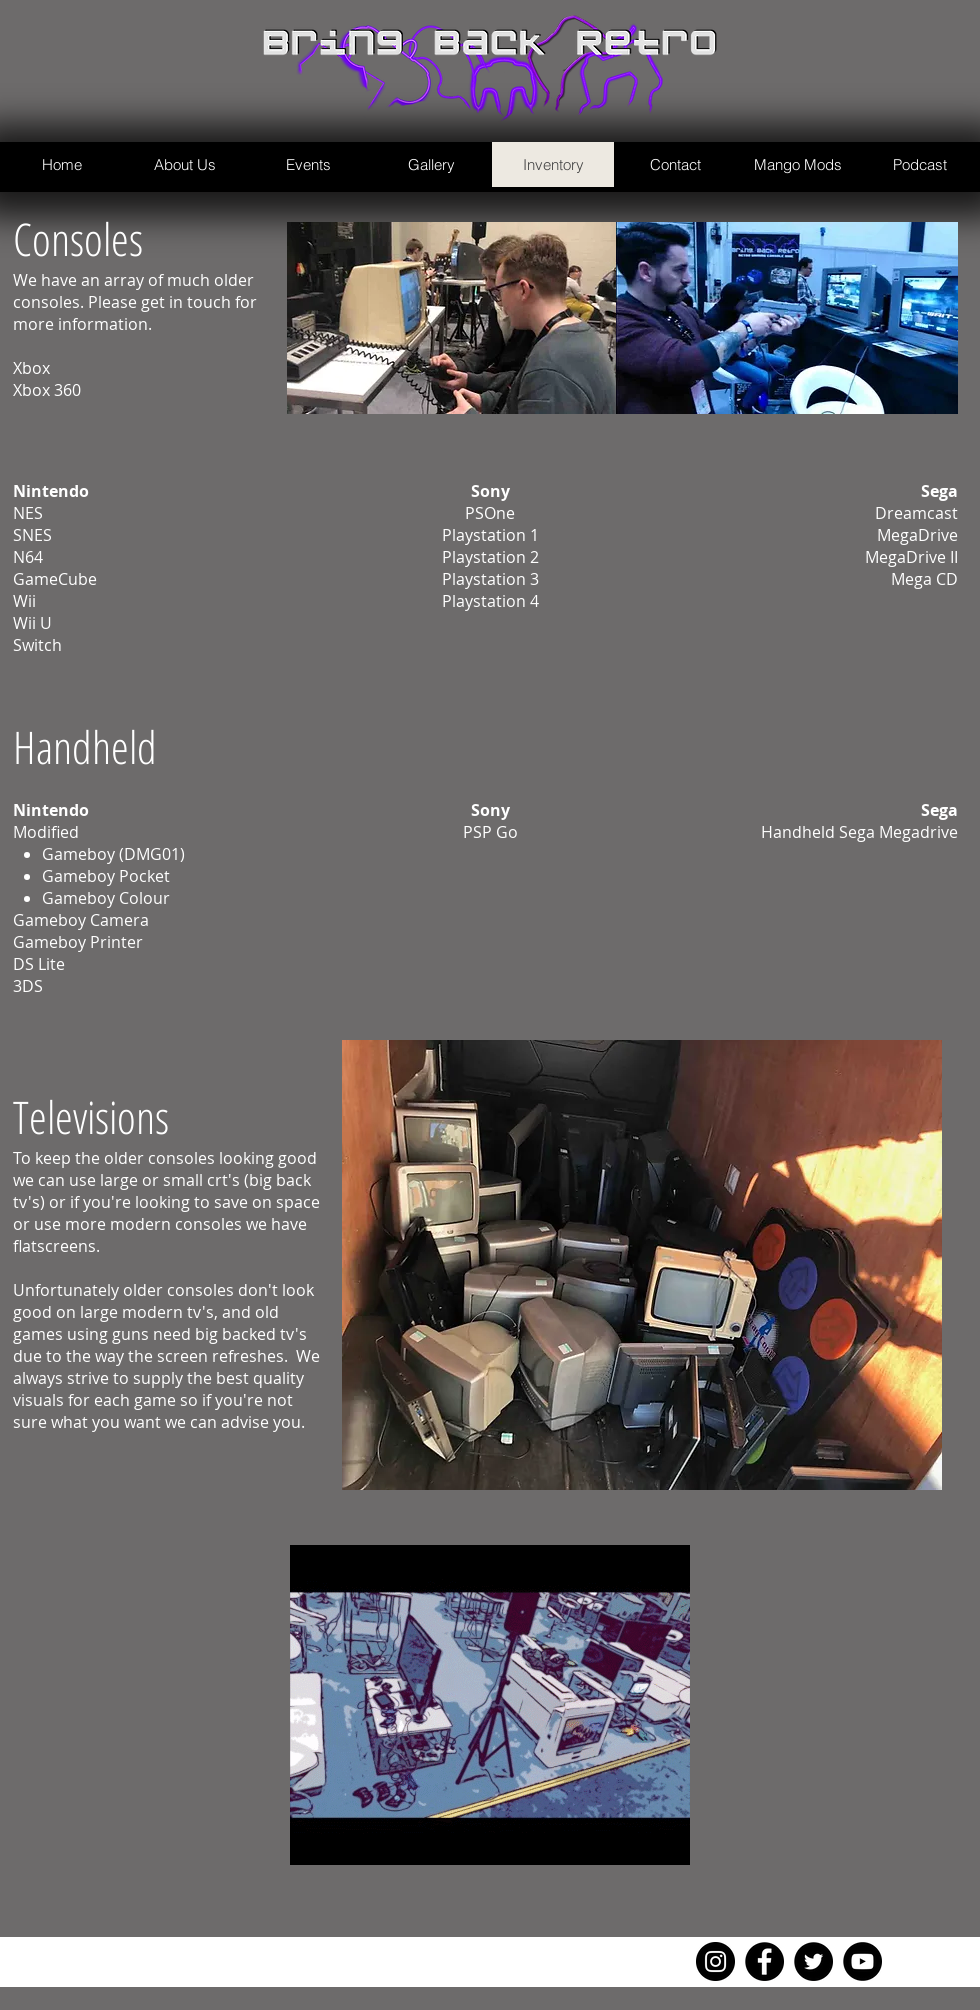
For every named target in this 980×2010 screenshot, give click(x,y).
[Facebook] (764, 1961)
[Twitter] (813, 1961)
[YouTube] (862, 1961)
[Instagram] (715, 1961)
